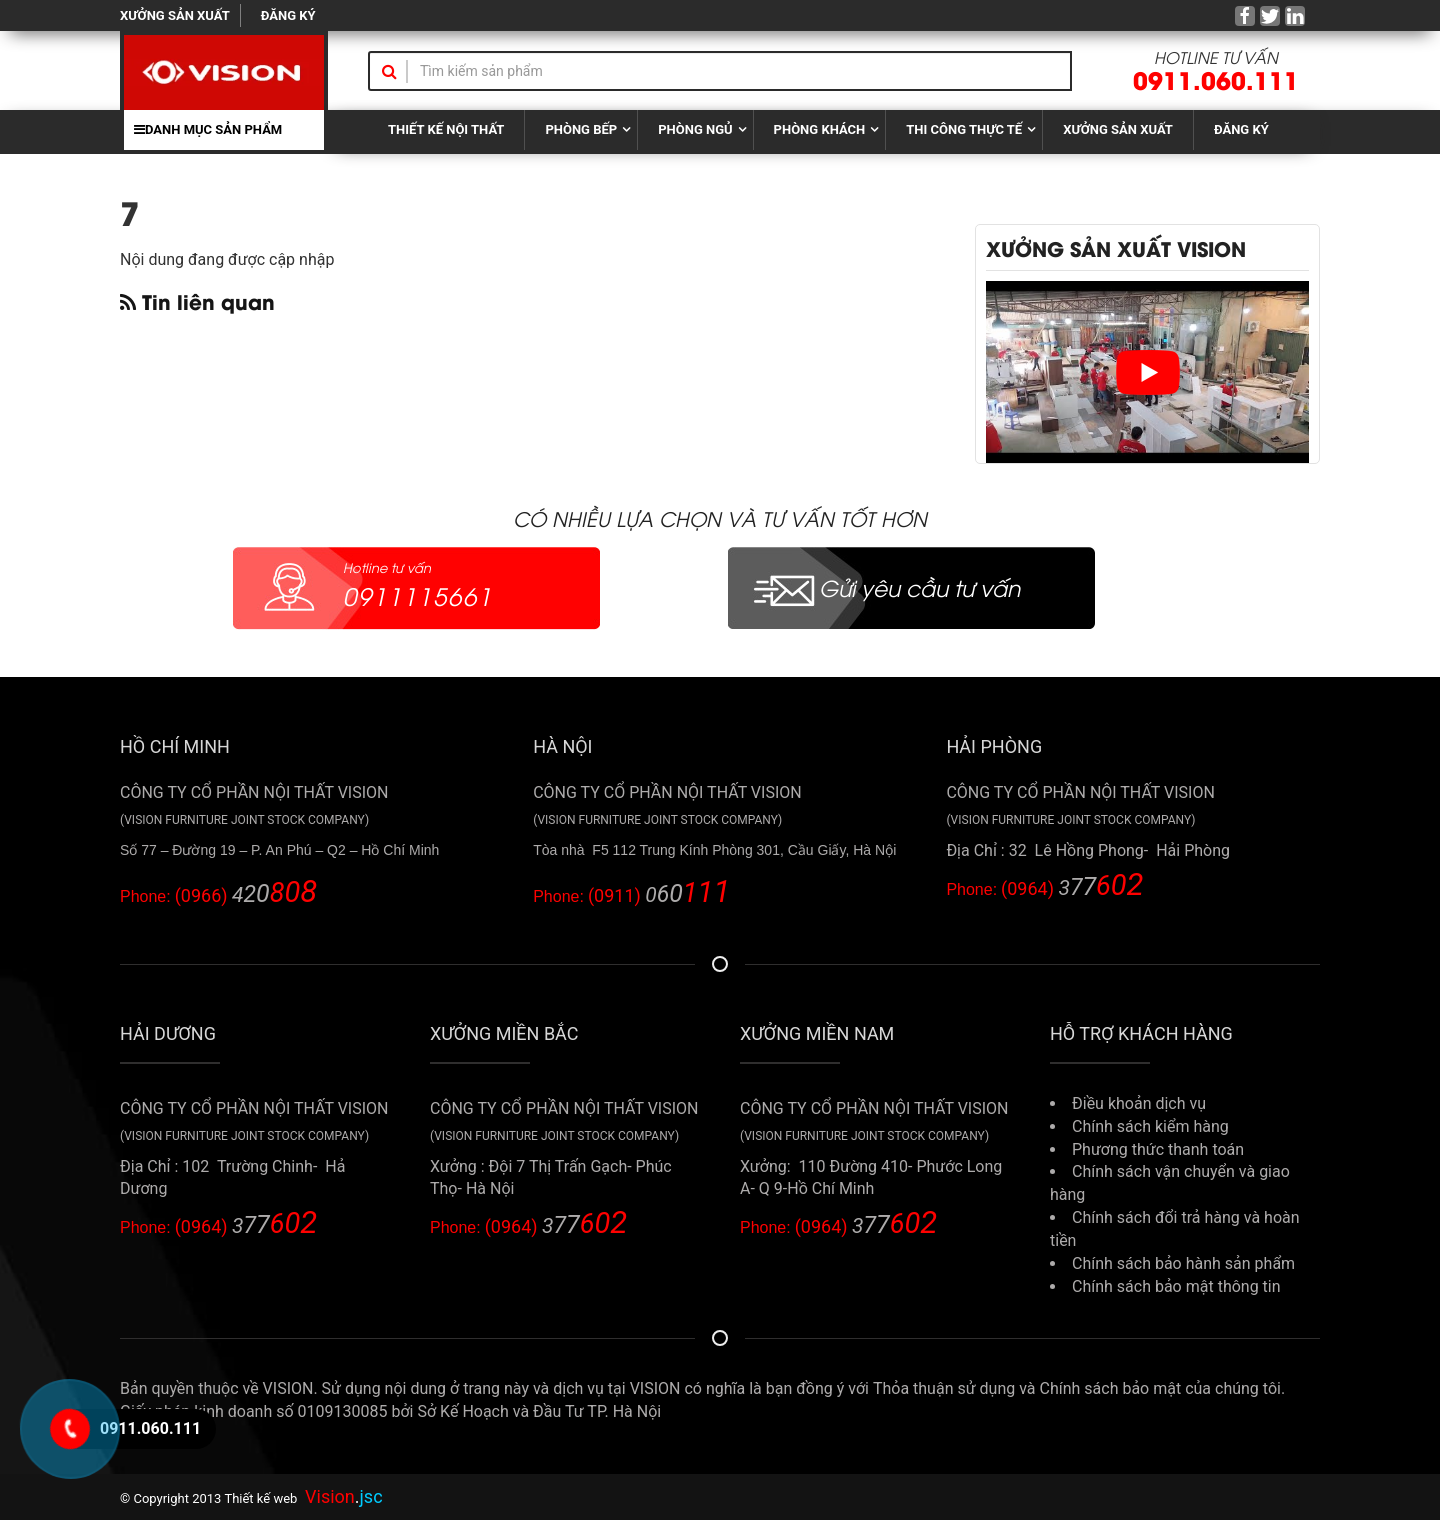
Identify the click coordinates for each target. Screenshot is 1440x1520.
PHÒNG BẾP (581, 129)
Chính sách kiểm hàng (1150, 1126)
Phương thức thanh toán (1158, 1149)
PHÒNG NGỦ (695, 129)
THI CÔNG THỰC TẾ (964, 129)
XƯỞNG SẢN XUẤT (175, 15)
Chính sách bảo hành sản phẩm (1183, 1263)
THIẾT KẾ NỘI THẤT (446, 129)
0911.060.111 (1216, 78)
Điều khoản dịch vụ (1139, 1103)
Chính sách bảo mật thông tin (1176, 1286)
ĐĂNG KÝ (288, 15)
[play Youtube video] (1147, 372)
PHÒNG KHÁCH (820, 129)
